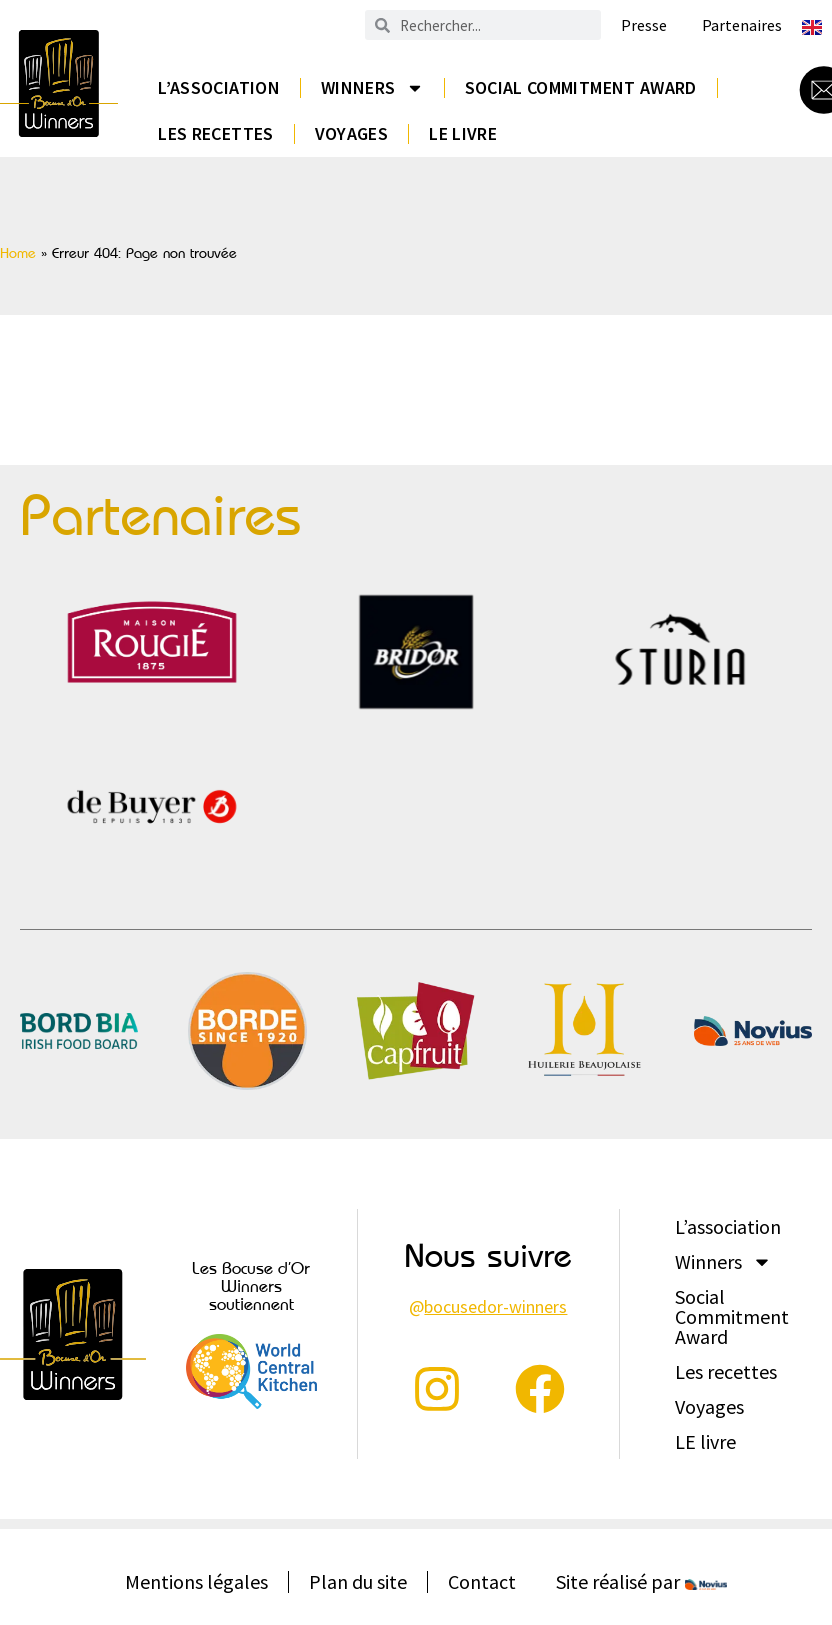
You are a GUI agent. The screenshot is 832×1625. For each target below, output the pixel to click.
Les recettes (215, 133)
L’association (219, 87)
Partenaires (742, 25)
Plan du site (358, 1581)
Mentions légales (196, 1581)
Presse (644, 25)
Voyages (352, 133)
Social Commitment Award (581, 87)
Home (18, 253)
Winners (372, 88)
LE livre (463, 133)
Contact (482, 1581)
